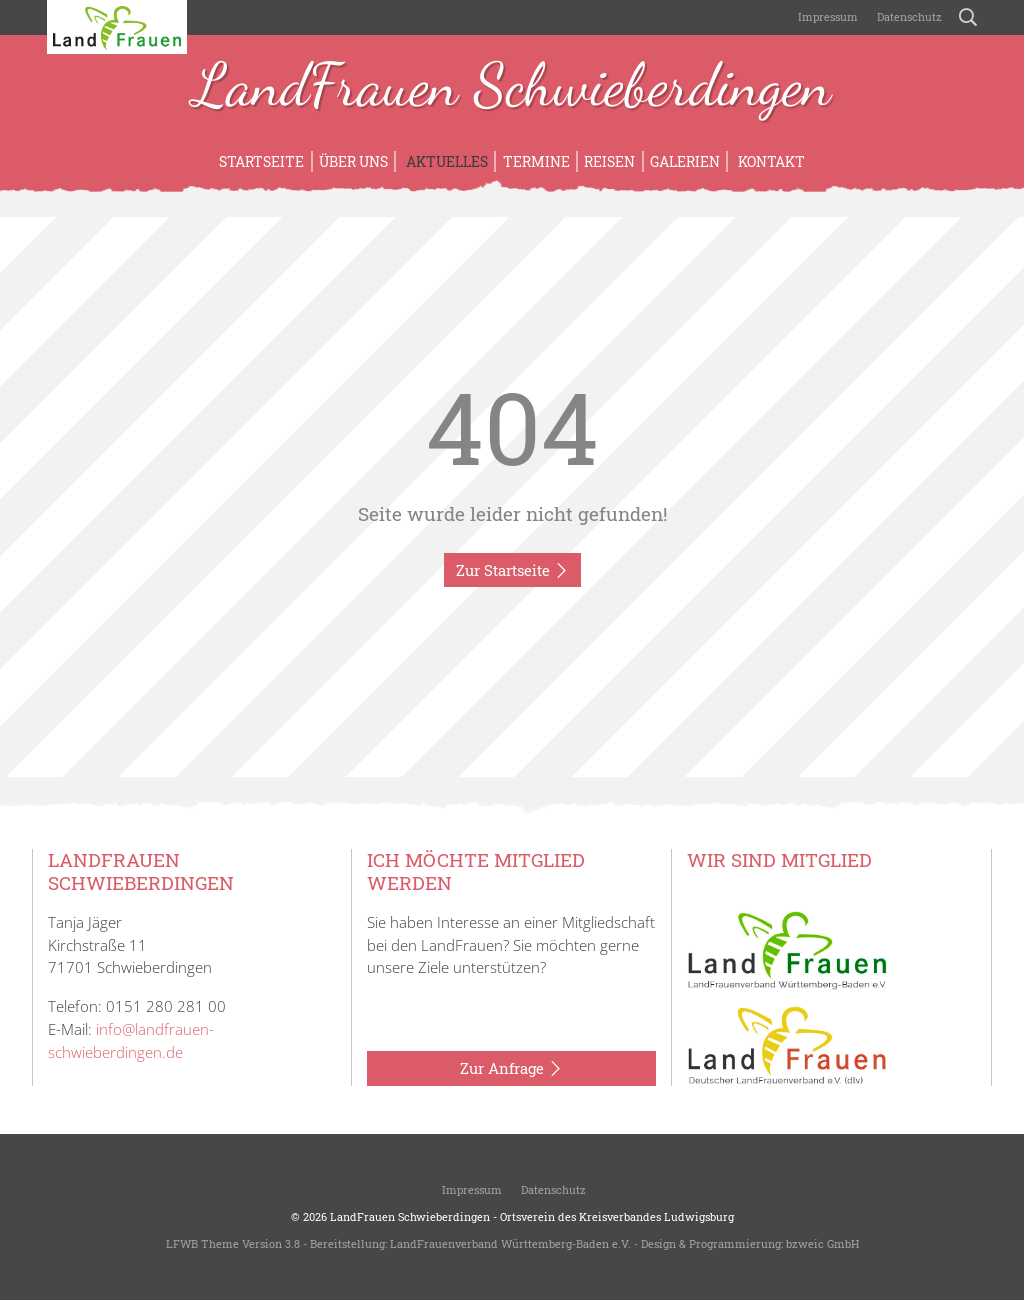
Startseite (261, 161)
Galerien (685, 161)
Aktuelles (445, 161)
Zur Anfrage (511, 1069)
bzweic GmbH (822, 1243)
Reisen (609, 161)
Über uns (353, 161)
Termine (536, 161)
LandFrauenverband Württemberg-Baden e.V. (510, 1243)
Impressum (826, 16)
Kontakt (770, 161)
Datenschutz (908, 16)
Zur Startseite (512, 571)
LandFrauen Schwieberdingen (512, 88)
